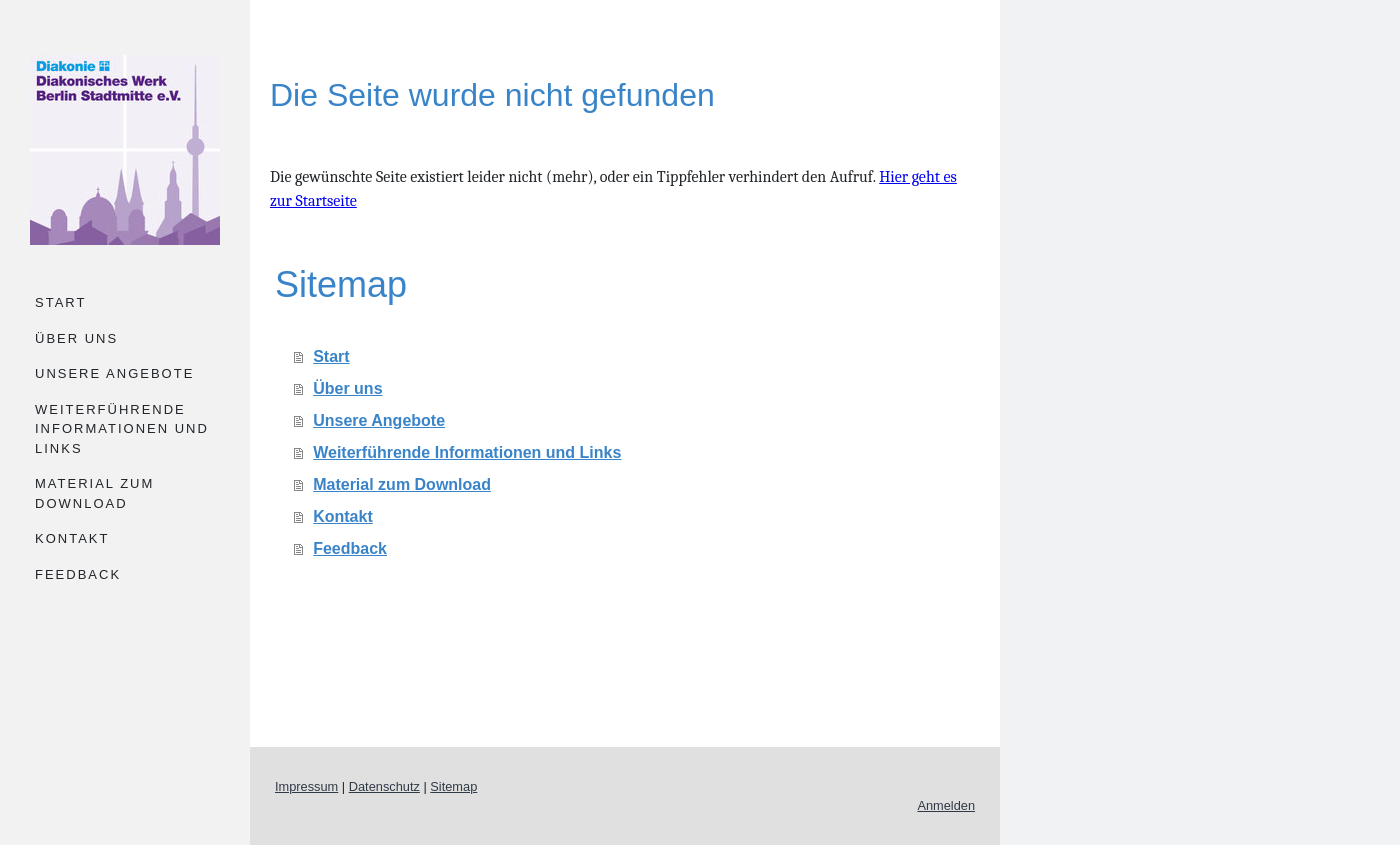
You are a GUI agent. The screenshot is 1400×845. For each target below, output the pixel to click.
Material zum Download (94, 493)
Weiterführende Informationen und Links (122, 429)
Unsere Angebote (114, 373)
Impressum (306, 786)
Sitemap (453, 786)
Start (60, 302)
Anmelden (946, 805)
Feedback (78, 574)
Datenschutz (384, 786)
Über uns (76, 338)
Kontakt (72, 538)
